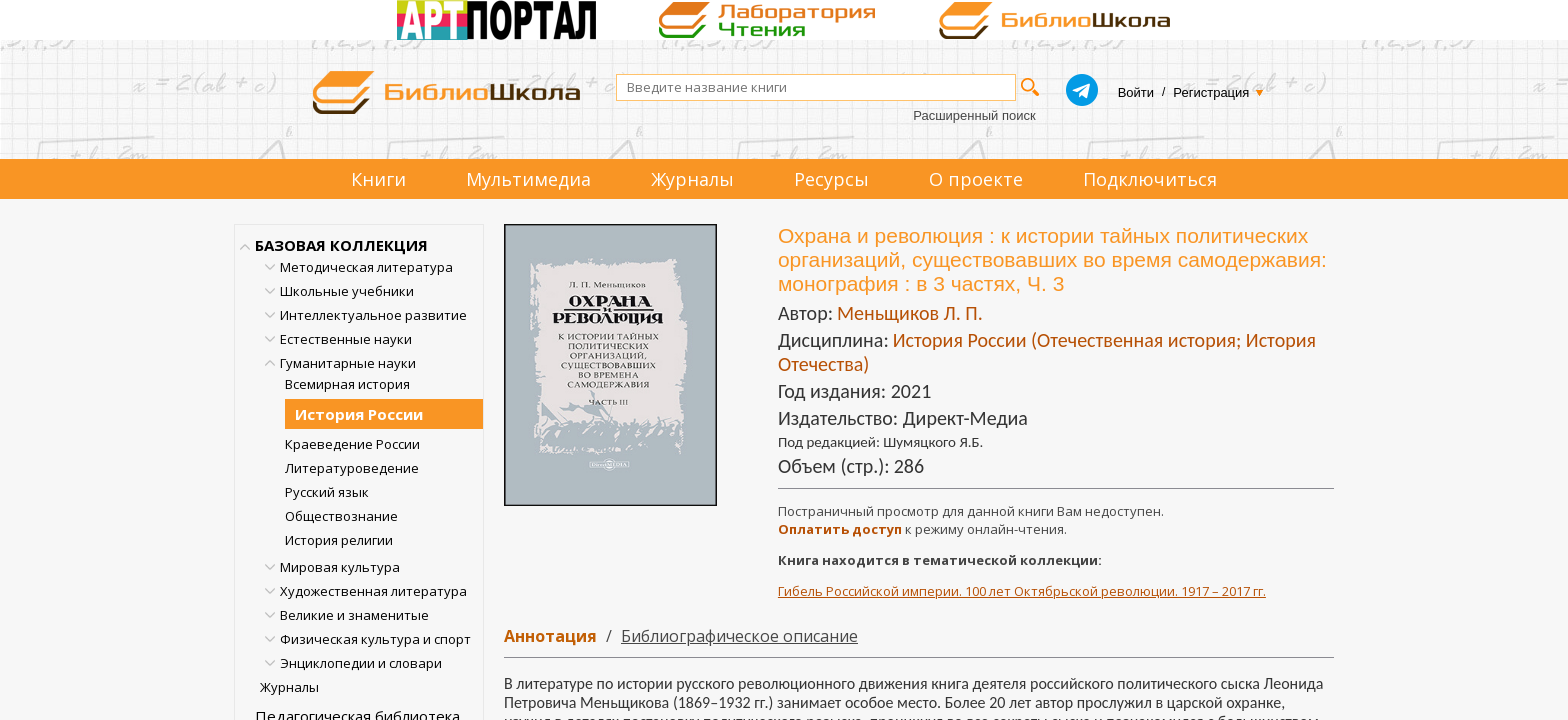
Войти (1136, 92)
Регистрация (1211, 92)
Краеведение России (352, 444)
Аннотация (550, 636)
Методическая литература (366, 267)
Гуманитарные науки (348, 363)
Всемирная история (347, 384)
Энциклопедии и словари (361, 663)
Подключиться (1150, 179)
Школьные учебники (347, 291)
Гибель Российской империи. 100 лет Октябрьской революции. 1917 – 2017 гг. (1022, 591)
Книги (378, 179)
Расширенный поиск (974, 115)
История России (359, 414)
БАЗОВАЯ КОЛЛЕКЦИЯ (341, 245)
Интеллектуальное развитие (373, 315)
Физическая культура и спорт (375, 639)
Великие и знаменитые (354, 615)
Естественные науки (346, 339)
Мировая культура (340, 567)
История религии (339, 540)
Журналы (692, 179)
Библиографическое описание (739, 636)
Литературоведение (352, 468)
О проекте (976, 179)
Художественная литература (373, 591)
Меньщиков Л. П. (910, 313)
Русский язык (327, 492)
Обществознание (341, 516)
